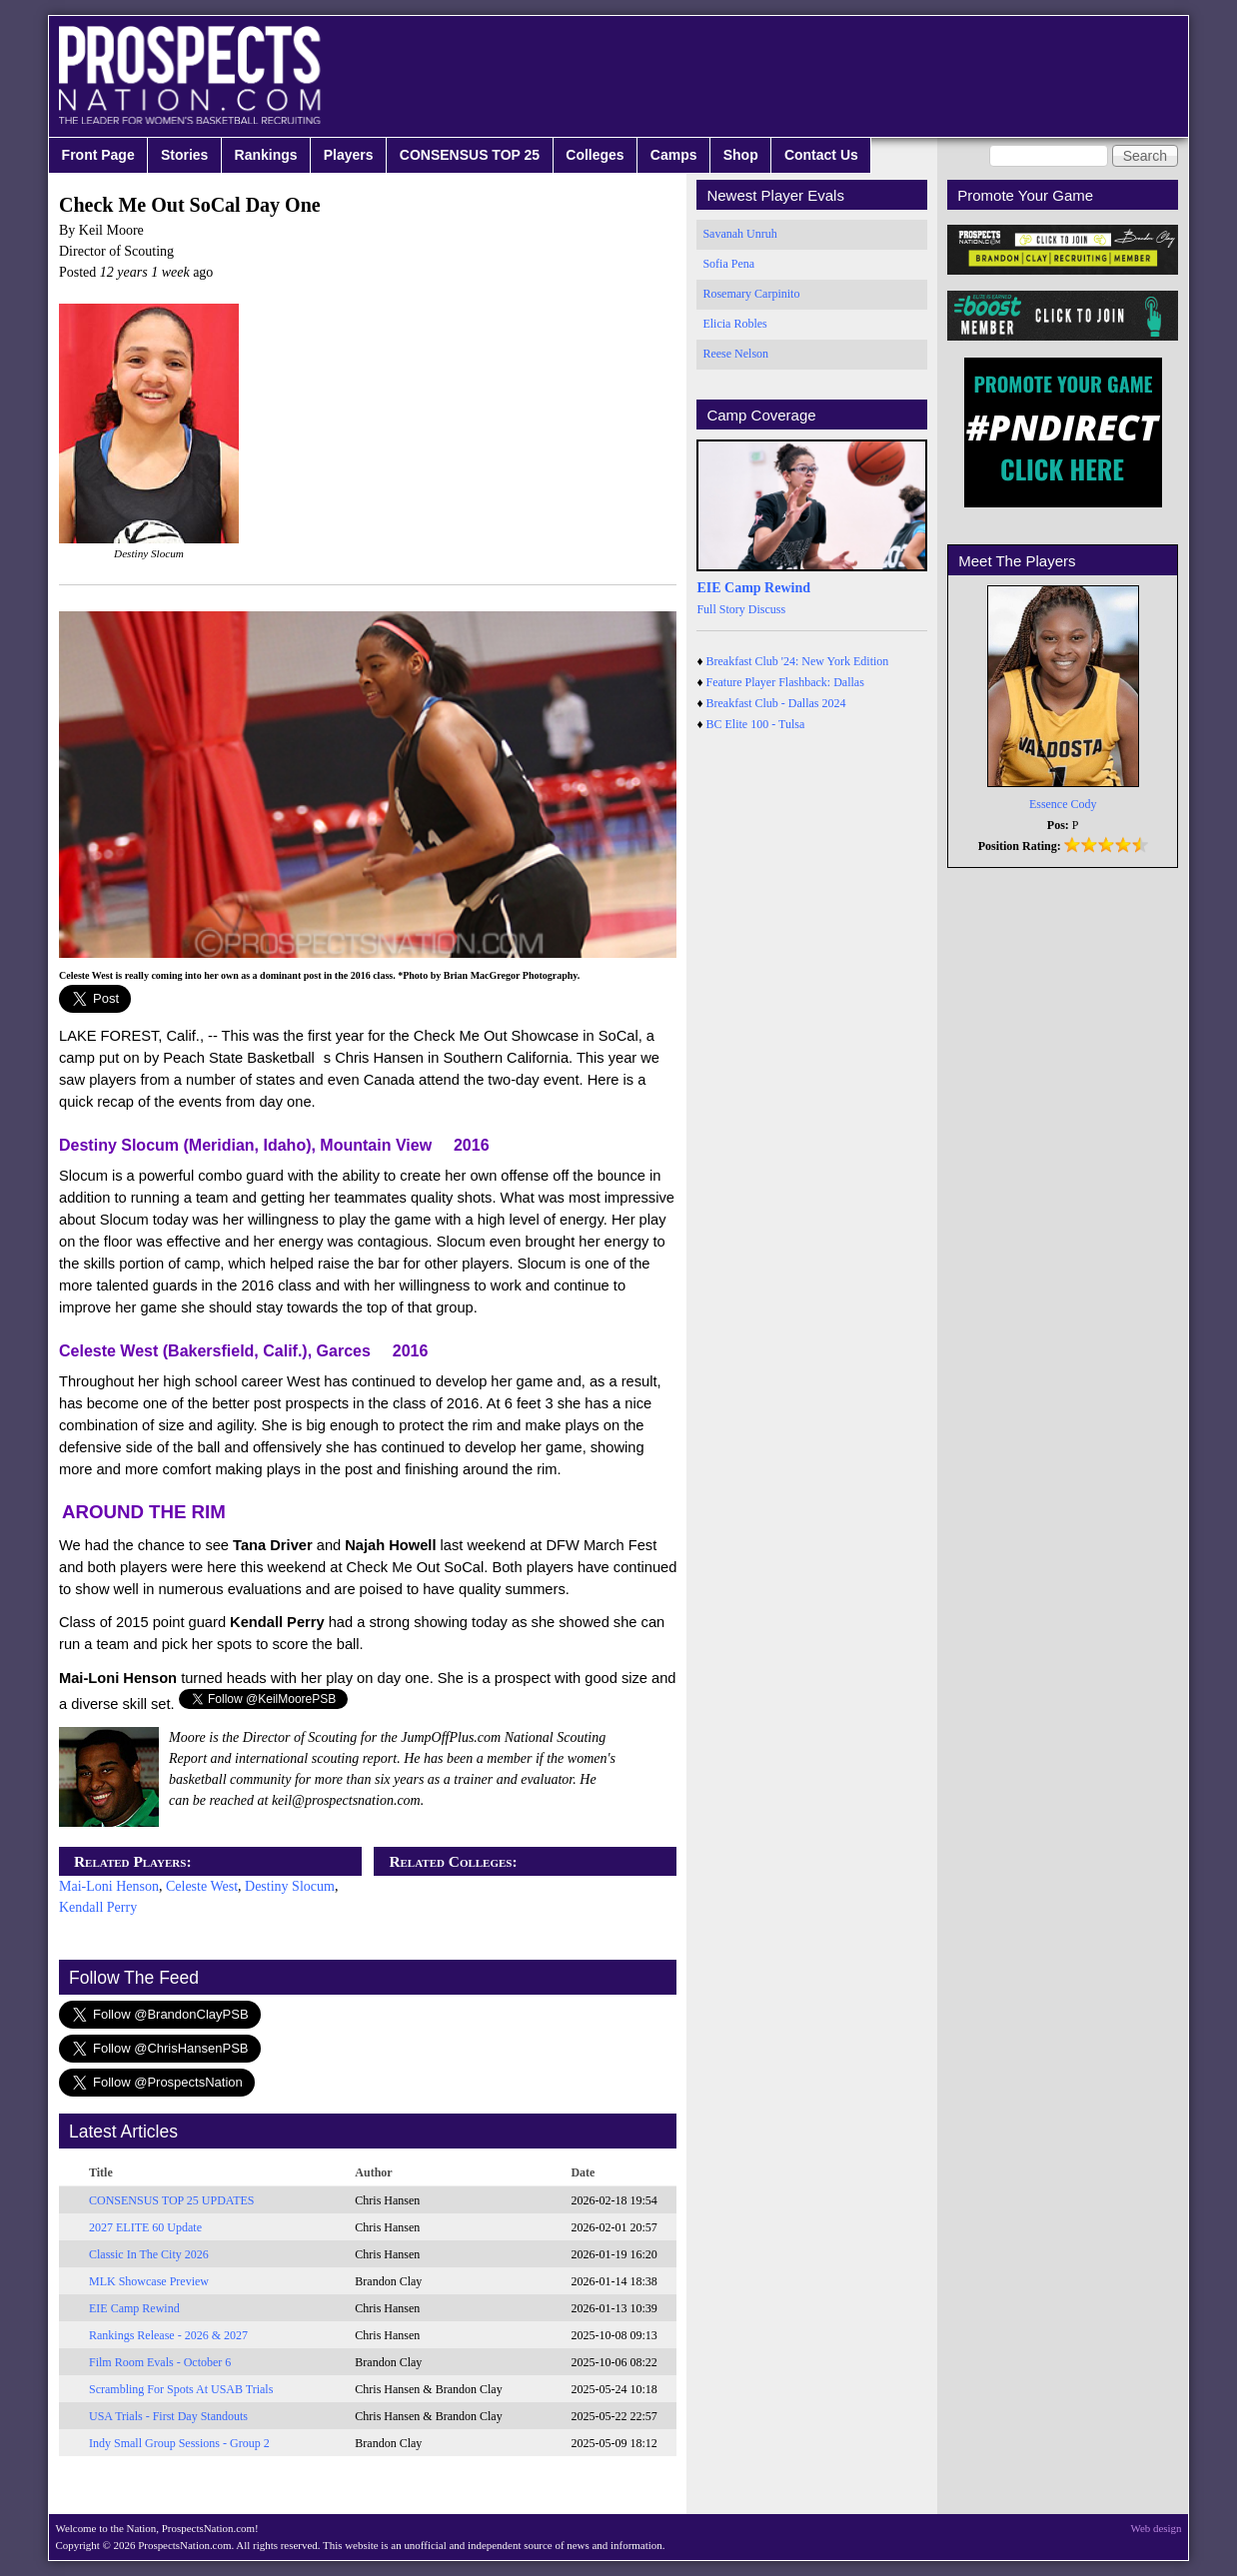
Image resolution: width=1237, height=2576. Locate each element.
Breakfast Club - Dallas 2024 (776, 703)
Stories (184, 155)
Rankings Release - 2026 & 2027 (168, 2335)
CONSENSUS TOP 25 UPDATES (172, 2200)
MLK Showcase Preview (149, 2281)
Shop (740, 155)
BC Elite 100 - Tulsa (755, 724)
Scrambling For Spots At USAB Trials (181, 2389)
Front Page (98, 155)
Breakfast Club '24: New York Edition (797, 661)
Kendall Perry (98, 1907)
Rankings (266, 155)
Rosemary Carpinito (750, 294)
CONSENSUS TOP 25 (470, 155)
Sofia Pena (728, 264)
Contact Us (821, 155)
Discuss (766, 609)
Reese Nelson (735, 354)
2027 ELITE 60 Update (145, 2227)
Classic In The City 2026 (149, 2254)
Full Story (720, 609)
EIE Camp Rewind (134, 2308)
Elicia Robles (734, 324)
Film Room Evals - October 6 (160, 2362)
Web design (1156, 2528)
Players (349, 155)
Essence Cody (1063, 804)
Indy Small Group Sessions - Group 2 (179, 2443)
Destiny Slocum (290, 1886)
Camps (673, 155)
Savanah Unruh (739, 234)
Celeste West (202, 1886)
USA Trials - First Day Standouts (168, 2416)
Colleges (594, 155)
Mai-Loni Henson (109, 1886)
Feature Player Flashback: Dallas (785, 682)
